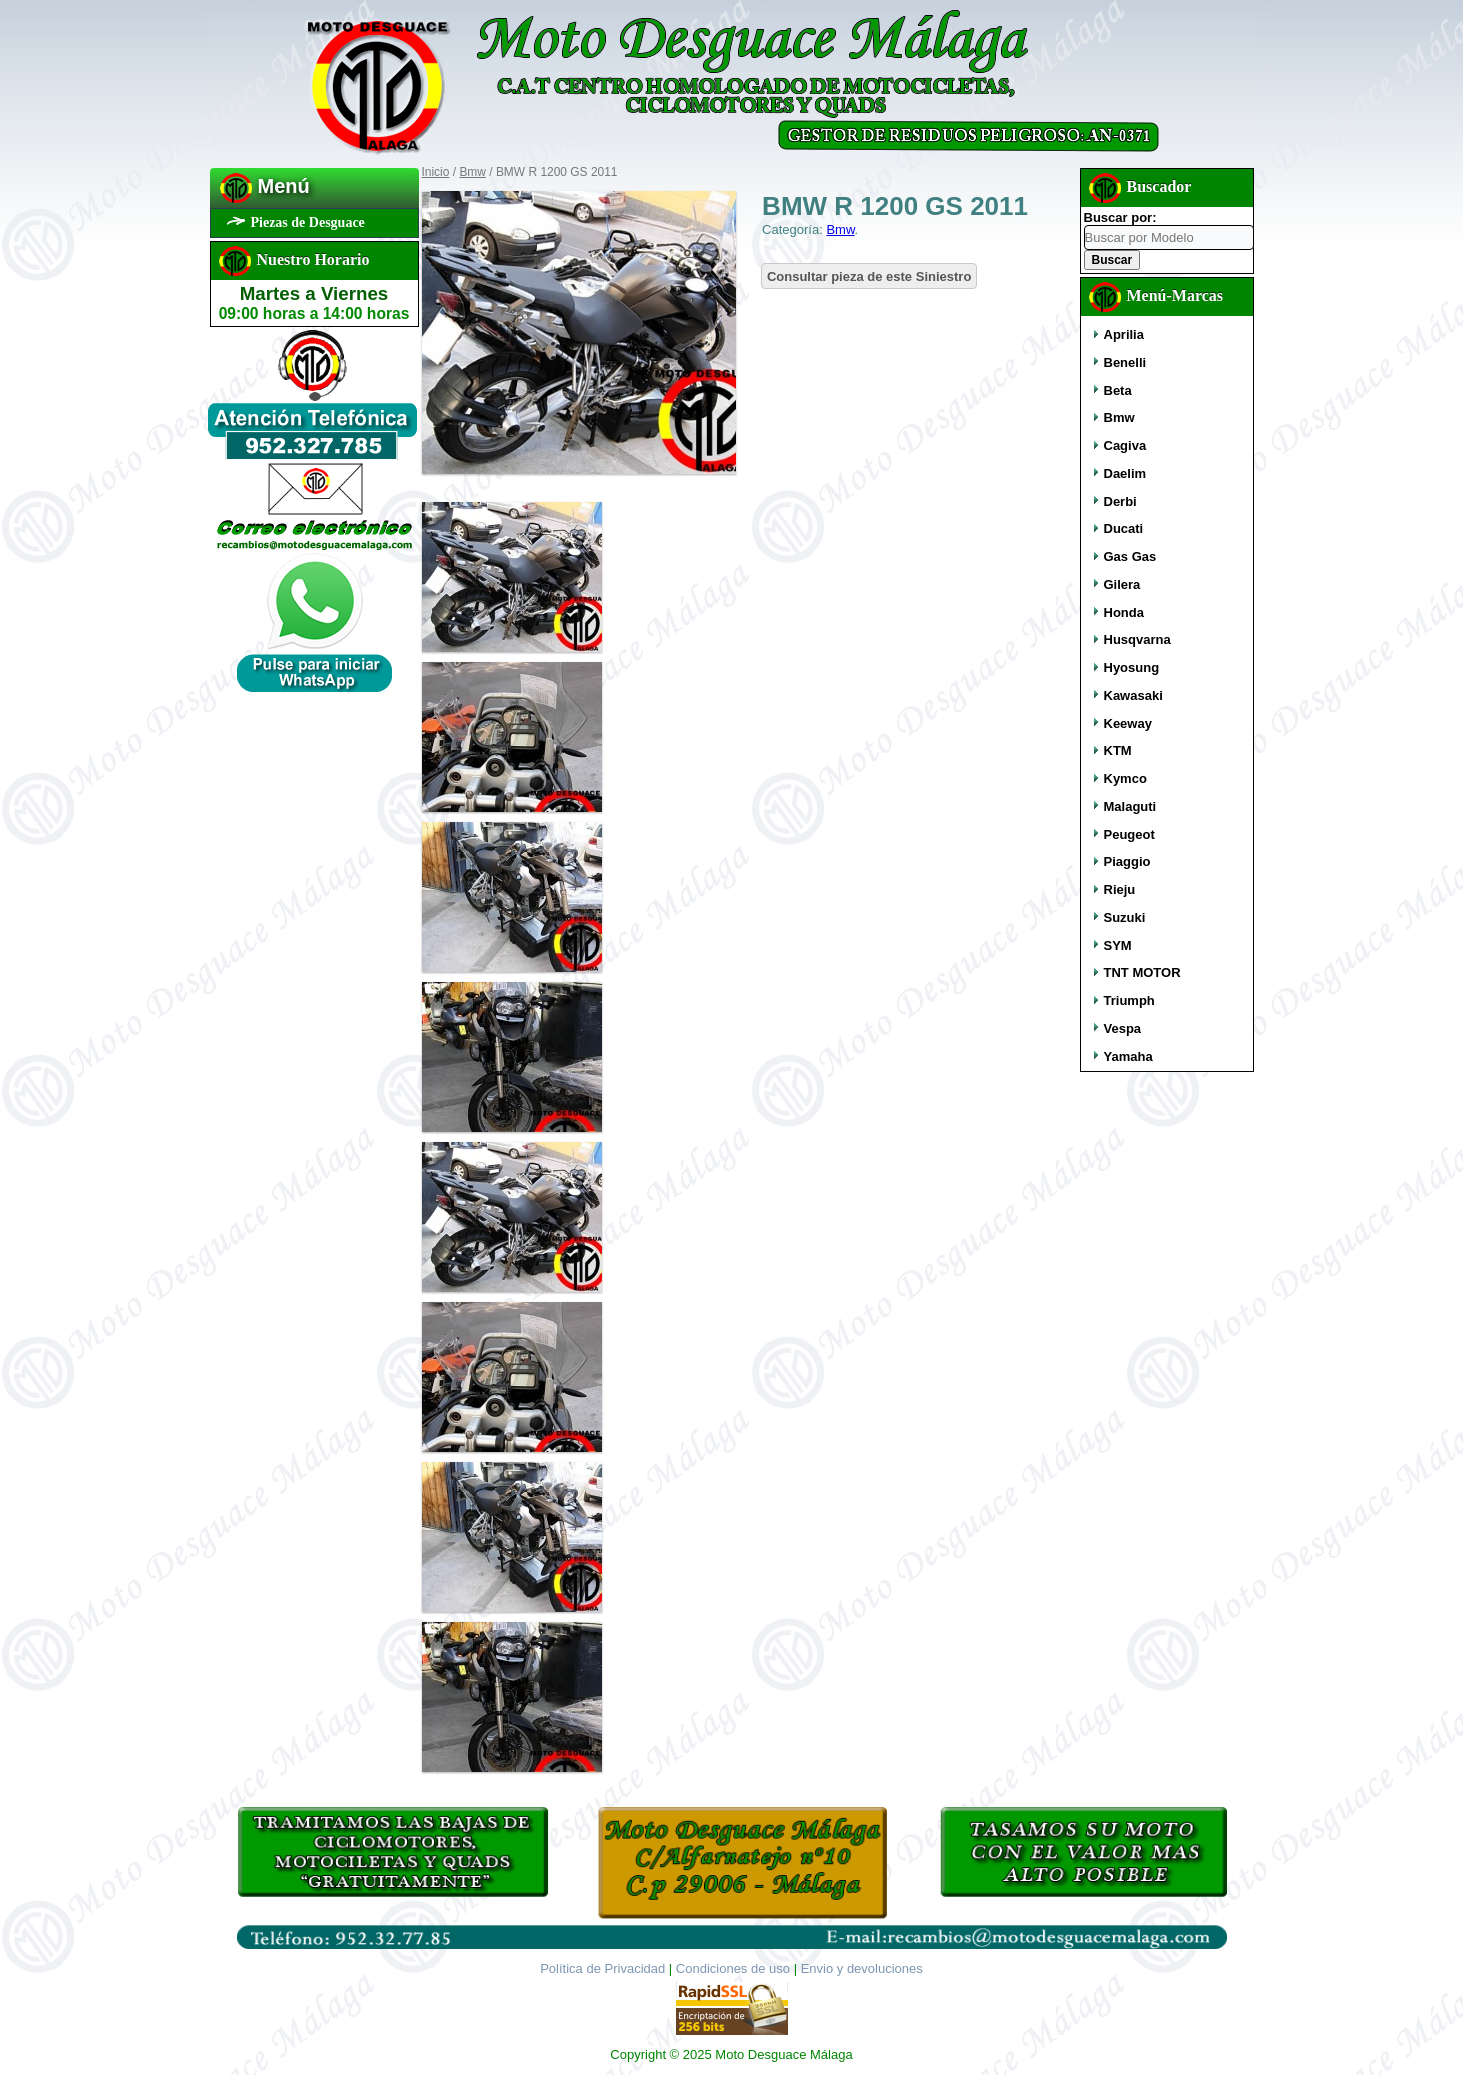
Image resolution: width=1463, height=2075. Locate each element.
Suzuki (1125, 917)
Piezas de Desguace (308, 222)
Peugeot (1129, 834)
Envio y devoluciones (862, 1968)
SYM (1118, 945)
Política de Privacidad (602, 1968)
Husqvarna (1137, 639)
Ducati (1124, 528)
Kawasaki (1133, 695)
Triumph (1129, 1000)
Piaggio (1127, 861)
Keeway (1128, 723)
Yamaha (1128, 1056)
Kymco (1125, 778)
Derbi (1120, 501)
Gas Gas (1130, 556)
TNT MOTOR (1142, 972)
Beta (1118, 390)
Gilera (1122, 584)
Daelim (1125, 473)
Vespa (1123, 1028)
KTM (1118, 750)
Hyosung (1132, 667)
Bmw (472, 172)
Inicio (436, 172)
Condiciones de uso (733, 1968)
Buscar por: (1120, 217)
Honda (1124, 612)
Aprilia (1124, 334)
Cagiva (1125, 445)
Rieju (1120, 889)
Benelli (1125, 362)
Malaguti (1130, 806)
